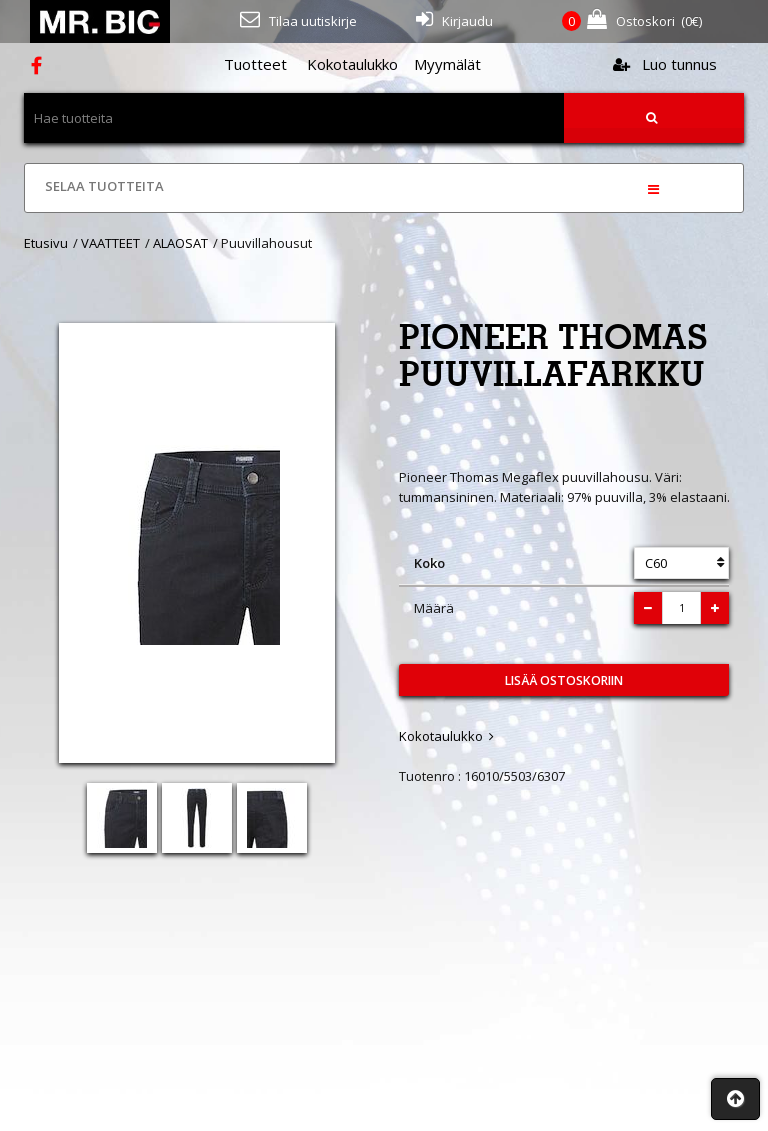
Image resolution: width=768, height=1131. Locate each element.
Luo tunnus (665, 64)
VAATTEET (110, 243)
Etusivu (46, 243)
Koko (429, 563)
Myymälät (447, 64)
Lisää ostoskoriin (564, 680)
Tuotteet (255, 64)
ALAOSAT (180, 243)
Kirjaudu (454, 19)
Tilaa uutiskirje (298, 19)
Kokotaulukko (352, 64)
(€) (632, 21)
